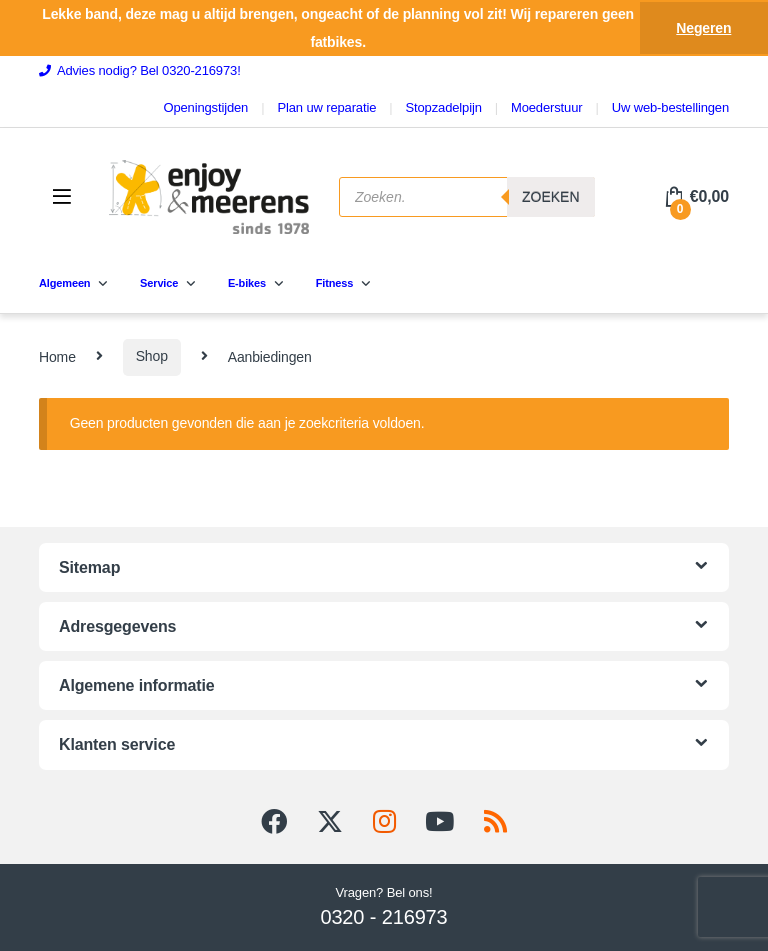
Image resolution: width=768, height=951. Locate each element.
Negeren (703, 28)
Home (57, 356)
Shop (152, 356)
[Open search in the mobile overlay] (467, 197)
